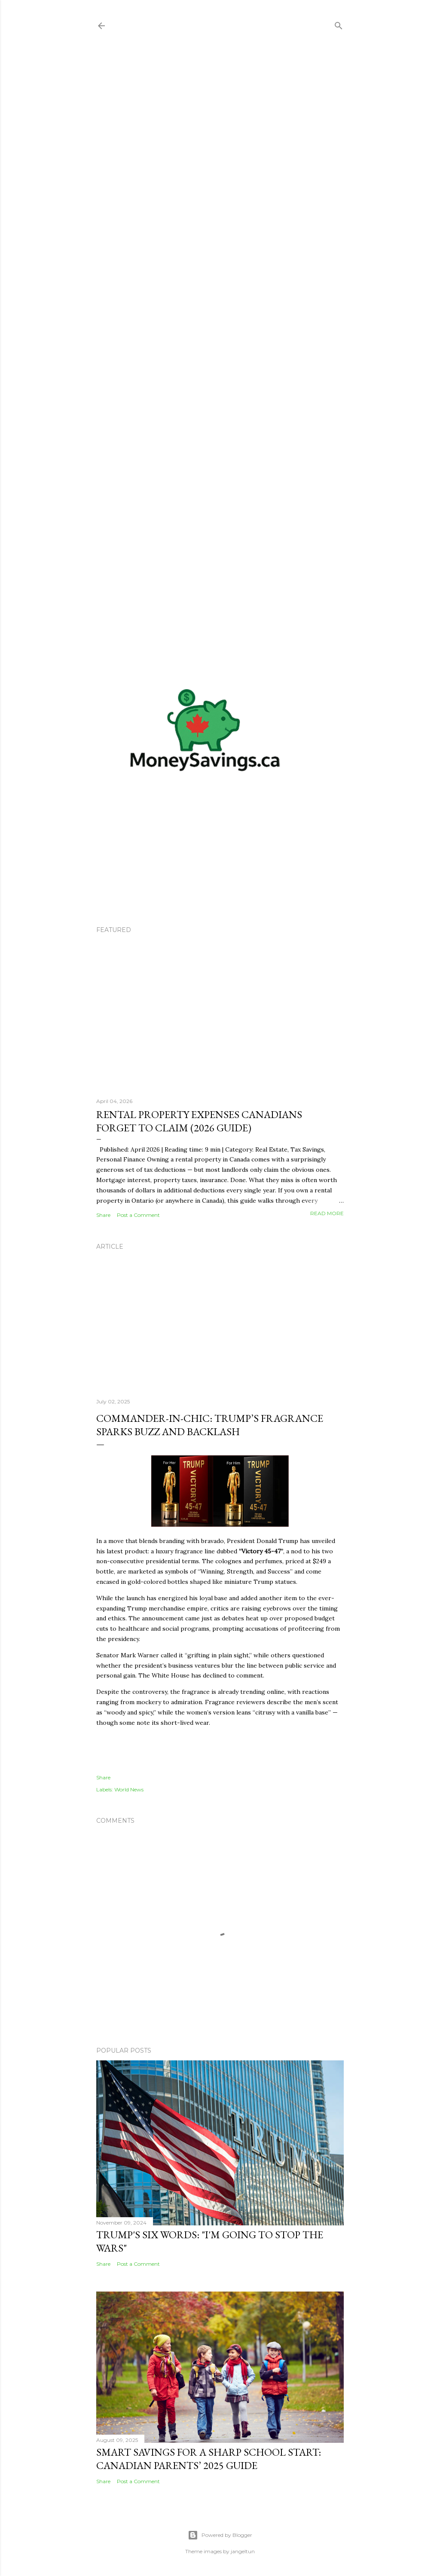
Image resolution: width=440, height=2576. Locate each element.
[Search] (338, 23)
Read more (327, 1213)
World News (129, 1789)
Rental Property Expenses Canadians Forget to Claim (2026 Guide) (199, 1121)
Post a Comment (138, 1215)
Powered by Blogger (220, 2535)
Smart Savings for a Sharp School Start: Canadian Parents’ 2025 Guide (208, 2458)
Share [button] (103, 1215)
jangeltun (243, 2551)
